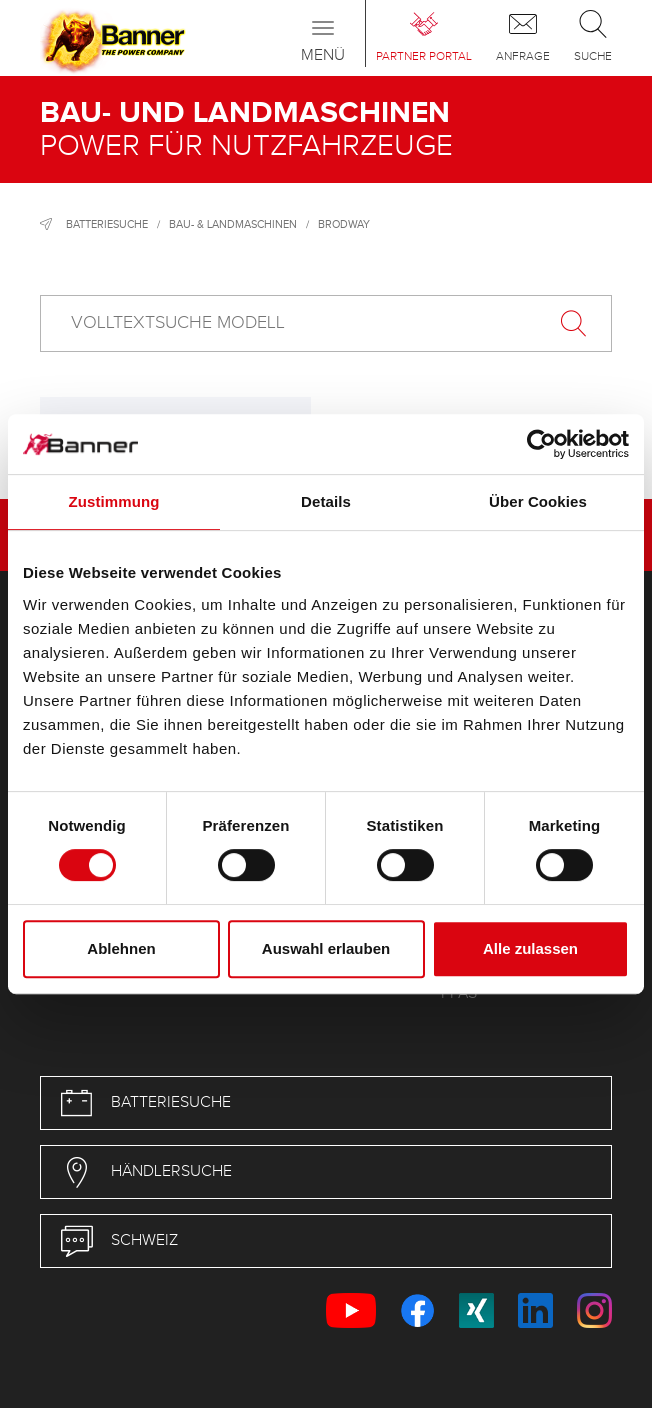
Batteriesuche (107, 224)
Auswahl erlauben (326, 948)
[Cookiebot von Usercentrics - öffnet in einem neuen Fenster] (541, 444)
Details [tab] (326, 501)
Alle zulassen (530, 948)
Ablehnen (121, 948)
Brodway (344, 224)
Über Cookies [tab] (538, 501)
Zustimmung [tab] (114, 501)
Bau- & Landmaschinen (233, 224)
